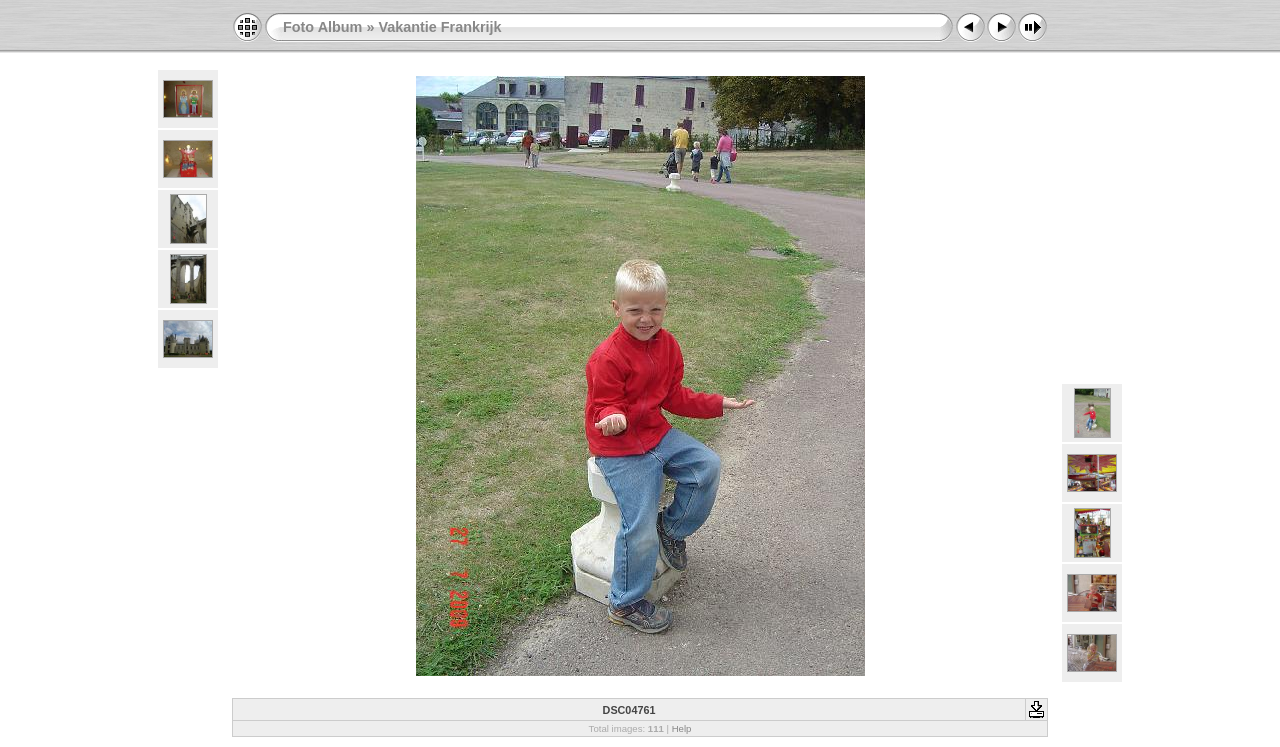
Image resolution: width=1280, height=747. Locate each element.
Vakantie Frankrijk (439, 27)
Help (682, 728)
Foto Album (322, 27)
